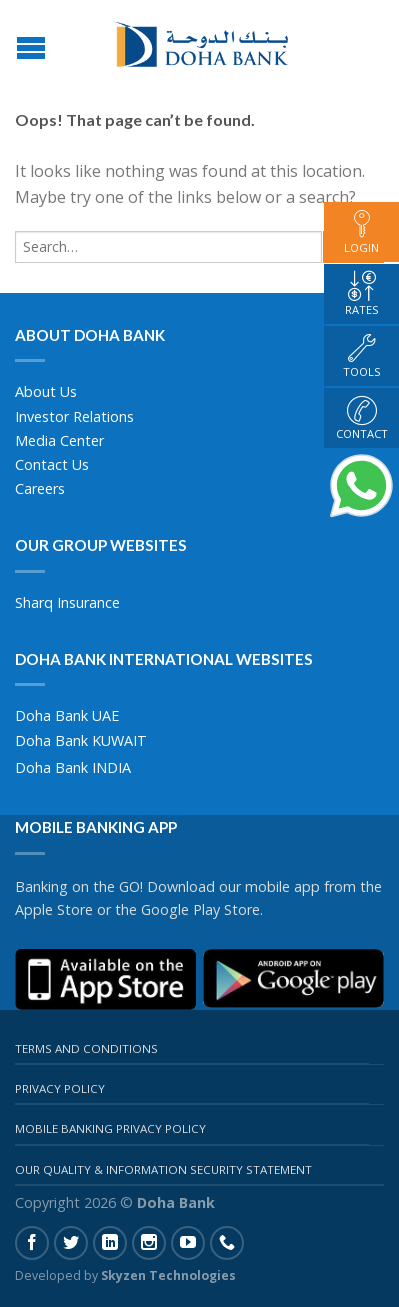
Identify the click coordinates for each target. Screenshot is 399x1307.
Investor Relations (74, 416)
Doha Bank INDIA (73, 767)
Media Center (59, 440)
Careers (40, 488)
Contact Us (52, 464)
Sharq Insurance (67, 602)
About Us (46, 391)
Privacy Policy (60, 1088)
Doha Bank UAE (67, 715)
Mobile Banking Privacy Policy (110, 1128)
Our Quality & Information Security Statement (163, 1169)
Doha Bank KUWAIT (81, 740)
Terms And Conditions (86, 1048)
